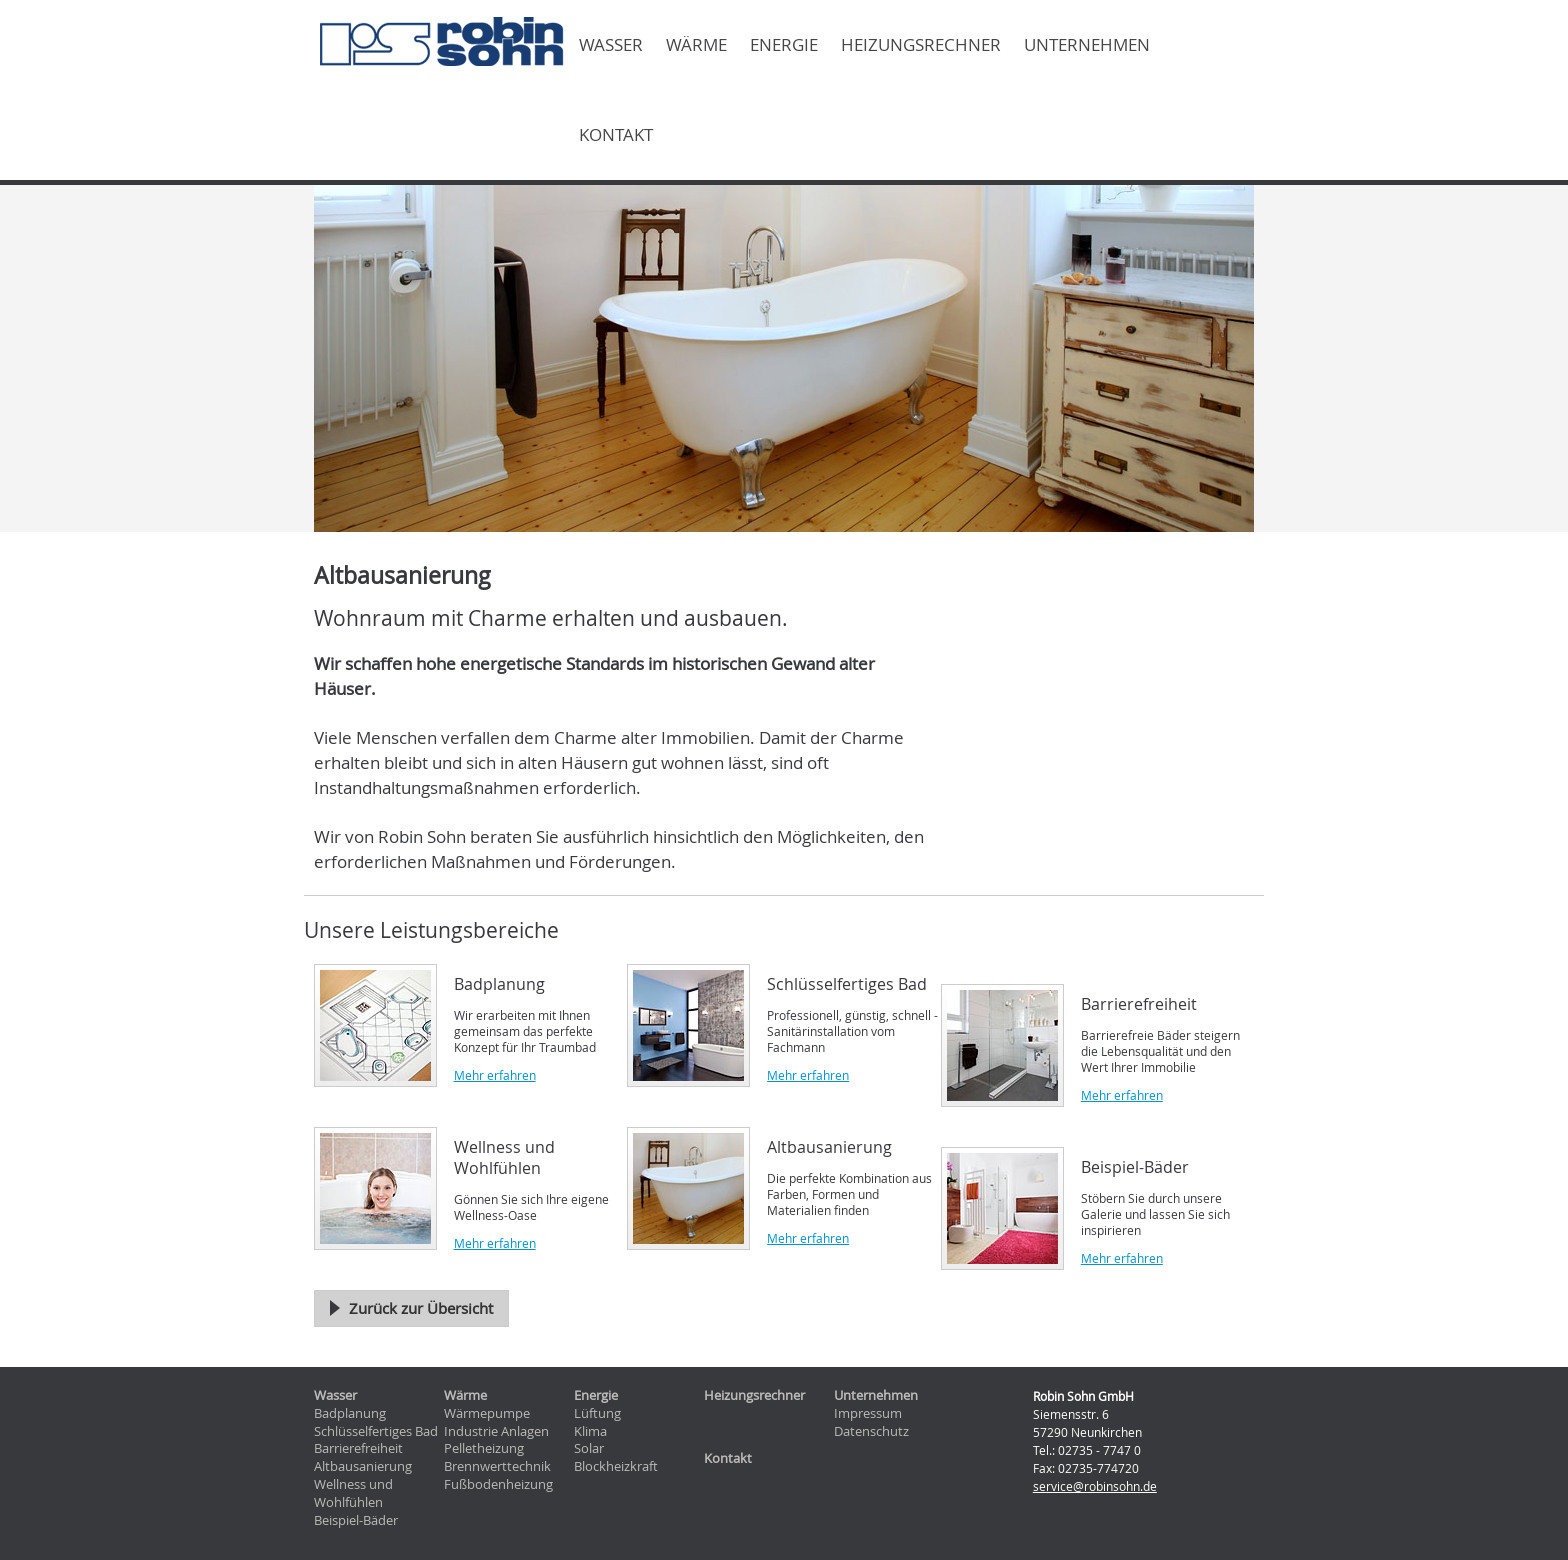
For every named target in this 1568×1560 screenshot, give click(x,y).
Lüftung (597, 1413)
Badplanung (350, 1413)
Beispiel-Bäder (356, 1520)
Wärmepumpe (487, 1413)
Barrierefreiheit (358, 1448)
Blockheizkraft (616, 1466)
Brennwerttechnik (497, 1466)
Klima (590, 1431)
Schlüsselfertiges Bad (376, 1431)
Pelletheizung (484, 1448)
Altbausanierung (363, 1466)
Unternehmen (1087, 45)
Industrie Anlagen (496, 1431)
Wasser (611, 45)
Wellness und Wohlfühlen (353, 1493)
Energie (784, 45)
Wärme (696, 45)
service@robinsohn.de (1095, 1486)
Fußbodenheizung (498, 1484)
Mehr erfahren (495, 1075)
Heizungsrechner (921, 45)
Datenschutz (871, 1431)
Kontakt (616, 135)
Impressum (868, 1413)
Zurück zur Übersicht (421, 1308)
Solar (589, 1448)
